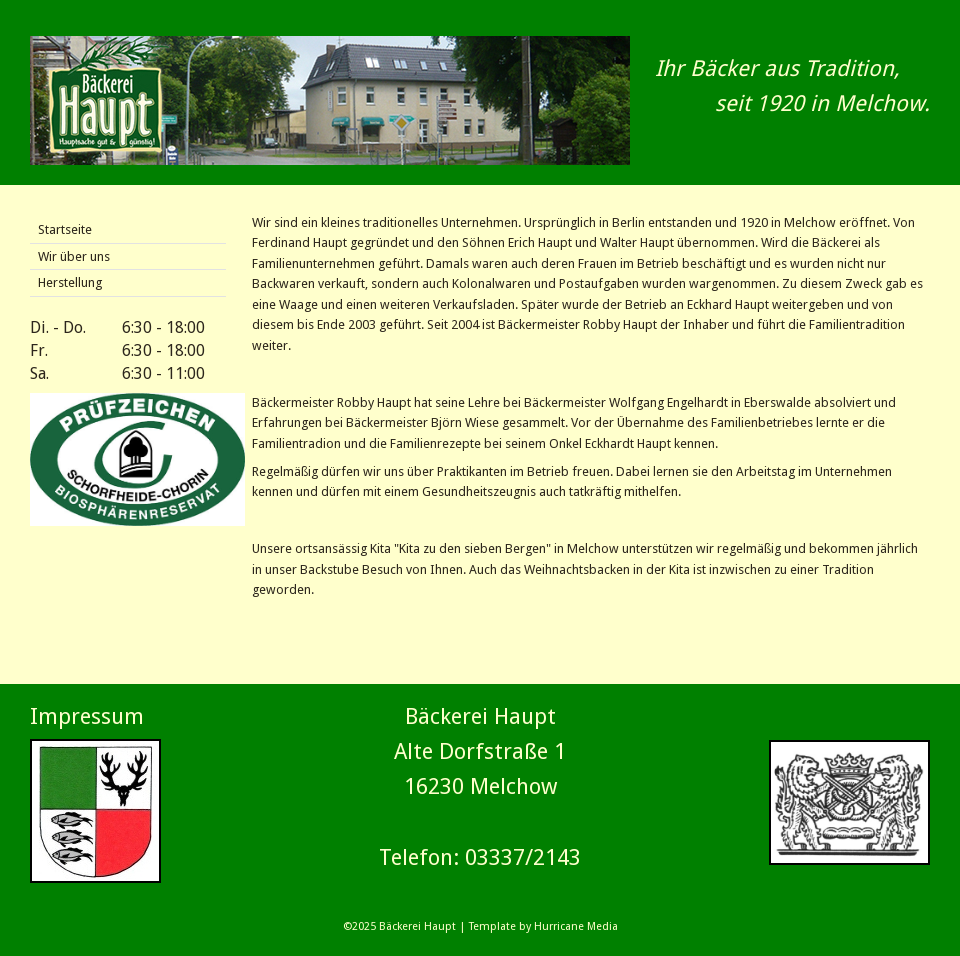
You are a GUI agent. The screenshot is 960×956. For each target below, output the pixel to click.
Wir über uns (74, 256)
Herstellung (70, 282)
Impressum (87, 716)
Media (602, 926)
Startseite (65, 229)
